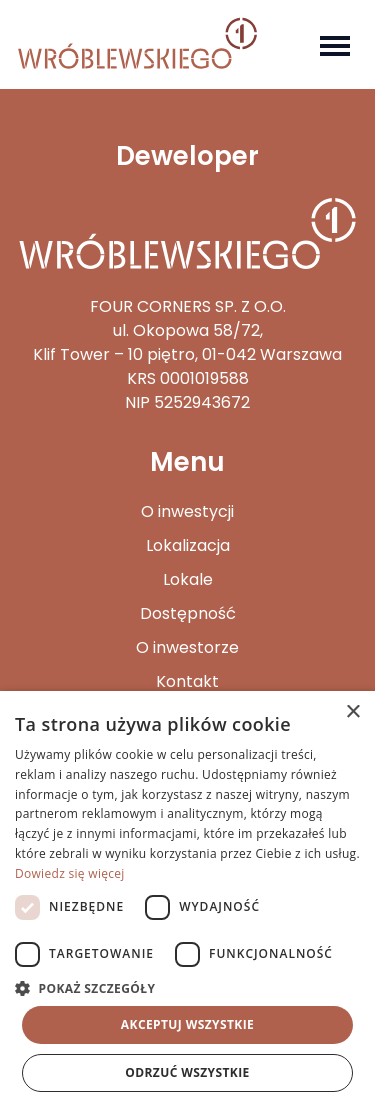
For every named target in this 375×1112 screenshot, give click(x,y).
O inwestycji (187, 511)
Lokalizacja (188, 545)
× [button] (352, 712)
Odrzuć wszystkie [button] (187, 1072)
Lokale (188, 579)
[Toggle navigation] (335, 44)
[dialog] (187, 901)
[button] (187, 988)
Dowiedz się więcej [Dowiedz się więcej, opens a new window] (70, 873)
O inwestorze (187, 647)
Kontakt (187, 681)
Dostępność (188, 613)
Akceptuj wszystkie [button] (187, 1024)
